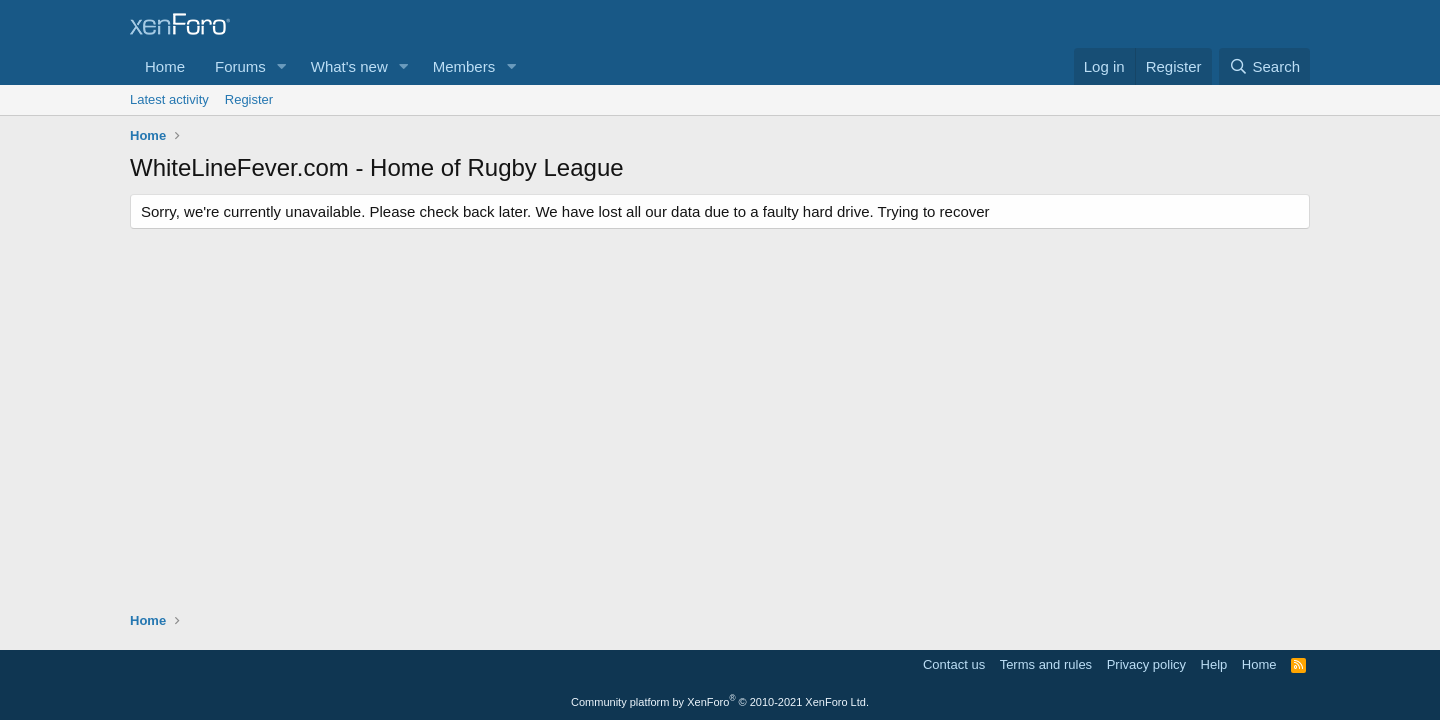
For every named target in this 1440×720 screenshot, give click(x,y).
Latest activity (169, 99)
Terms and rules (1046, 664)
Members (464, 66)
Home (165, 66)
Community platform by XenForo (720, 702)
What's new (349, 66)
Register (249, 99)
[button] (282, 66)
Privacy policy (1146, 664)
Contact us (954, 664)
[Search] (1264, 66)
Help (1214, 664)
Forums (240, 66)
